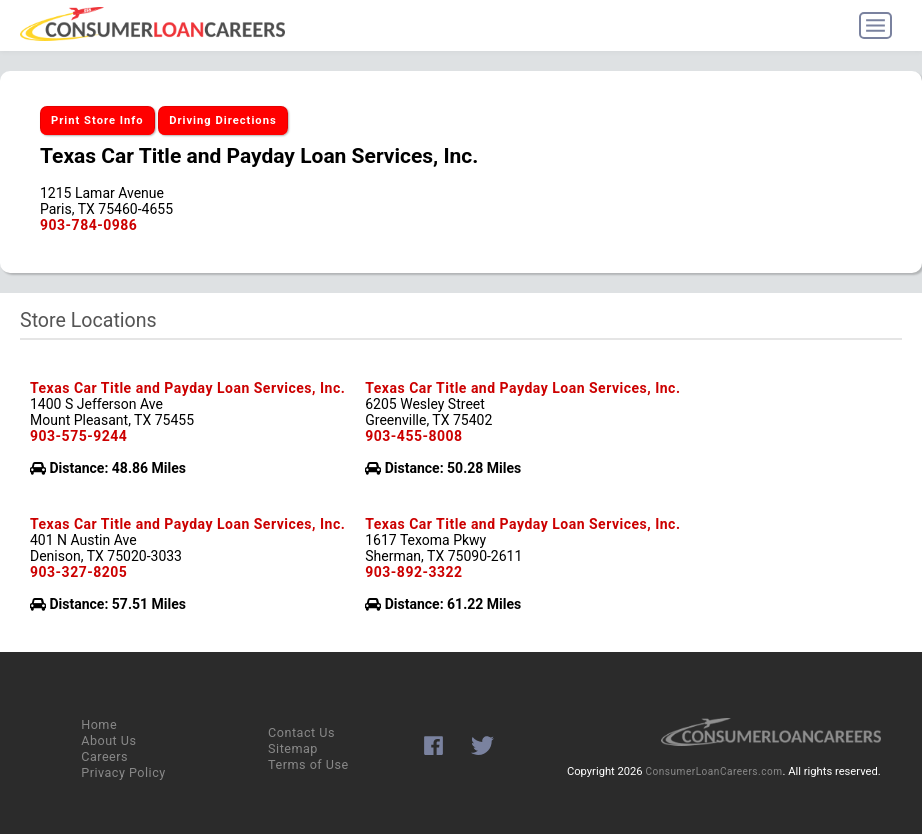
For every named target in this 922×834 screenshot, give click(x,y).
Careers (104, 756)
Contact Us (301, 732)
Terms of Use (308, 764)
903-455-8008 (413, 436)
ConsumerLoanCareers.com (713, 771)
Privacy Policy (123, 772)
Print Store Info (97, 120)
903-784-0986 (88, 225)
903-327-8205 (78, 572)
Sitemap (293, 748)
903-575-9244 (78, 436)
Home (99, 724)
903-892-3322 (413, 572)
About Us (108, 740)
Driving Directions (223, 120)
